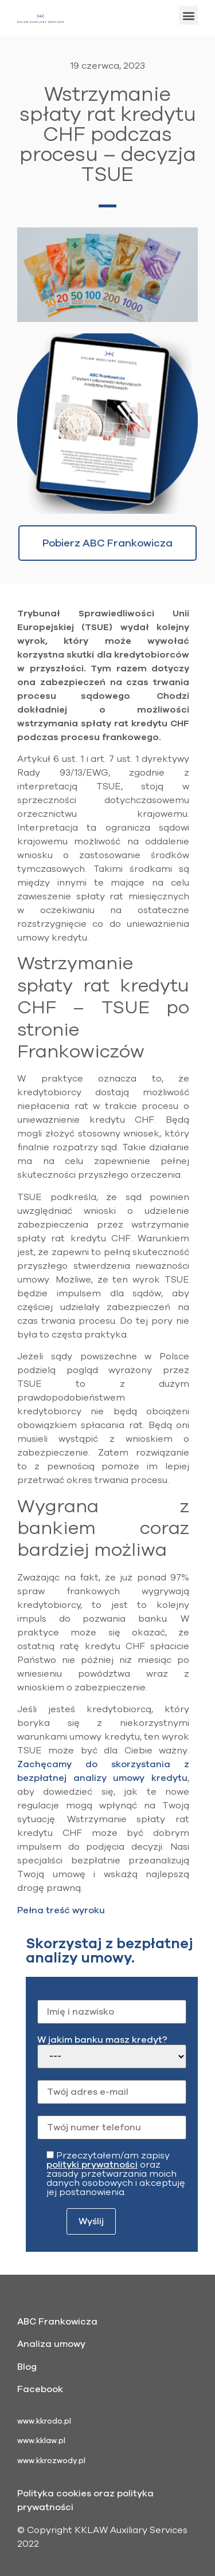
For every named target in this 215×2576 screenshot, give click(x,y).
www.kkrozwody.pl (51, 2461)
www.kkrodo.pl (44, 2421)
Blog (27, 2367)
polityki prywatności (92, 2164)
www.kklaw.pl (41, 2441)
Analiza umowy (51, 2344)
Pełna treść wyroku (61, 1910)
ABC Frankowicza (57, 2321)
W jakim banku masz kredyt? (111, 2051)
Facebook (40, 2389)
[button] (188, 15)
